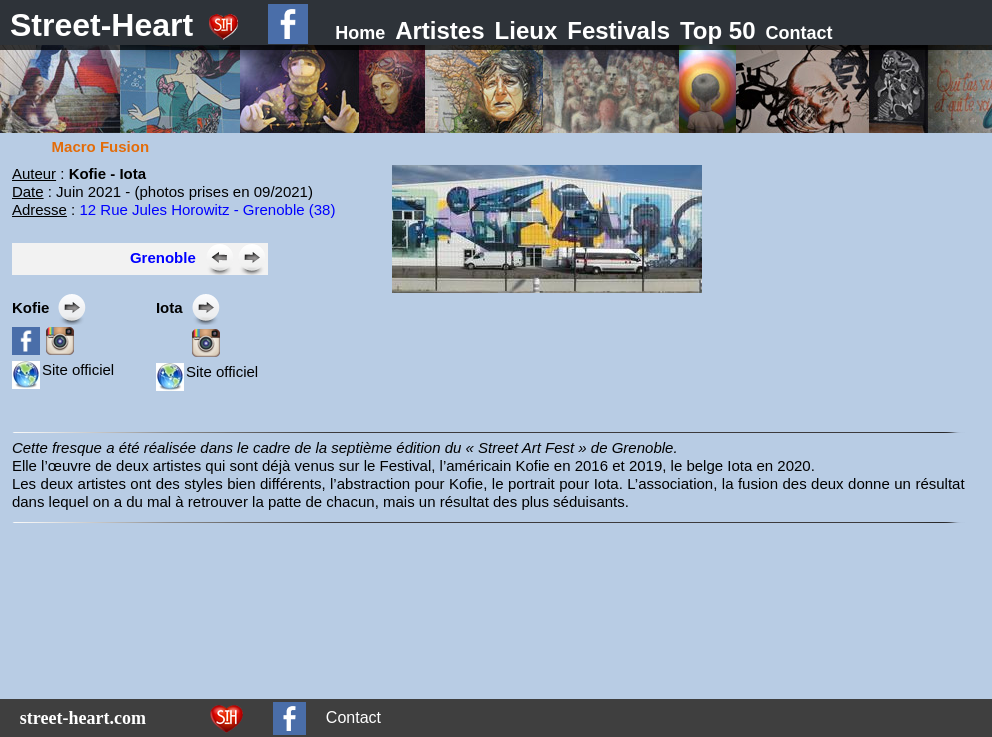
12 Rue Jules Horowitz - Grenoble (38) (207, 209)
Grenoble (163, 257)
